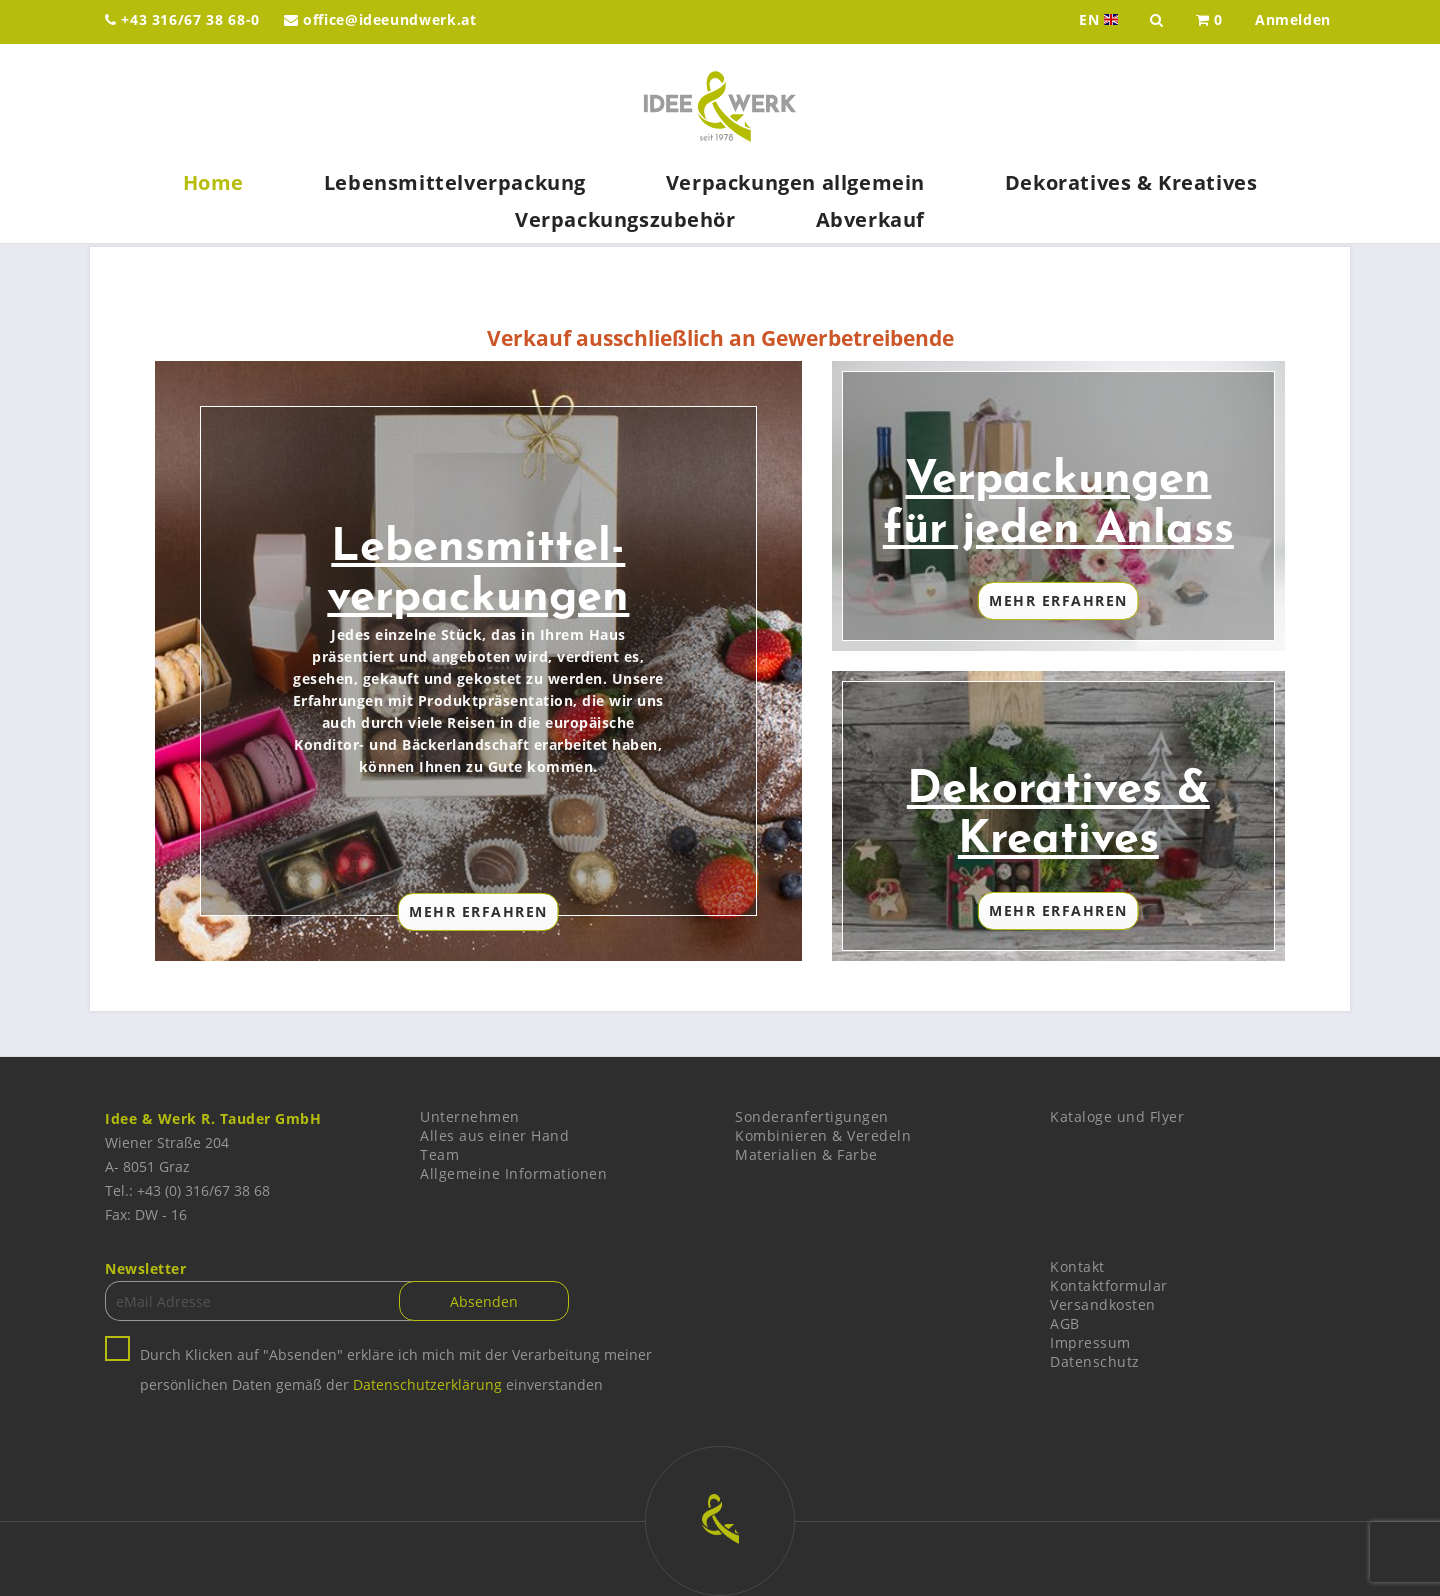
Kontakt (1077, 1266)
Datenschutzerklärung (427, 1384)
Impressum (1090, 1342)
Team (439, 1154)
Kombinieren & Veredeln (823, 1135)
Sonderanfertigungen (812, 1116)
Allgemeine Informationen (513, 1173)
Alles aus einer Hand (494, 1135)
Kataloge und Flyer (1117, 1116)
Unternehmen (470, 1116)
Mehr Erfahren (478, 911)
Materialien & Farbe (806, 1154)
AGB (1065, 1323)
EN (1100, 20)
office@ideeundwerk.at (380, 19)
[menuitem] (1209, 22)
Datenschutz (1095, 1361)
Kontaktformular (1109, 1285)
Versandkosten (1103, 1304)
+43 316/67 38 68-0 (182, 19)
